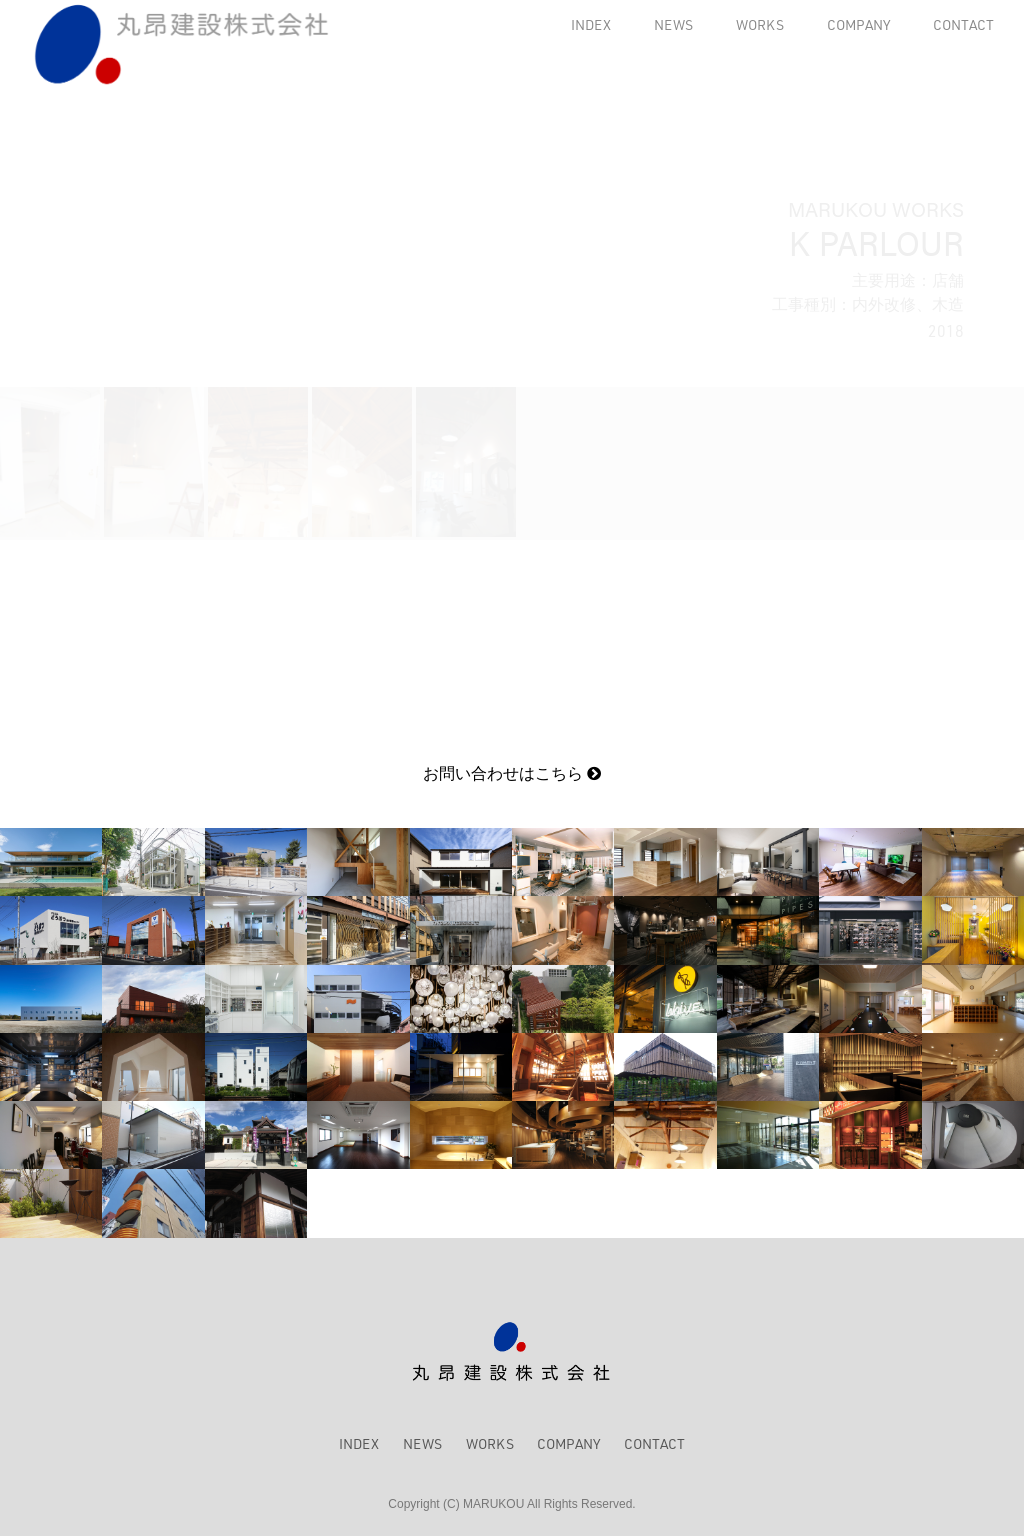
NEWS (673, 24)
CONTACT (963, 24)
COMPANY (858, 24)
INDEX (591, 24)
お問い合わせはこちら (512, 773)
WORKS (760, 24)
